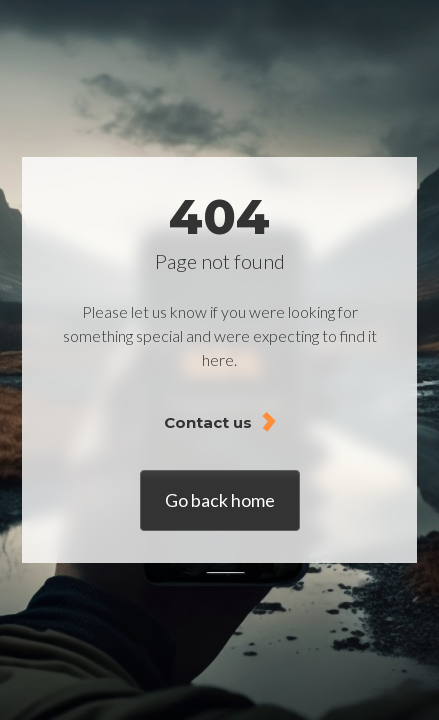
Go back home (220, 500)
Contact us (208, 422)
